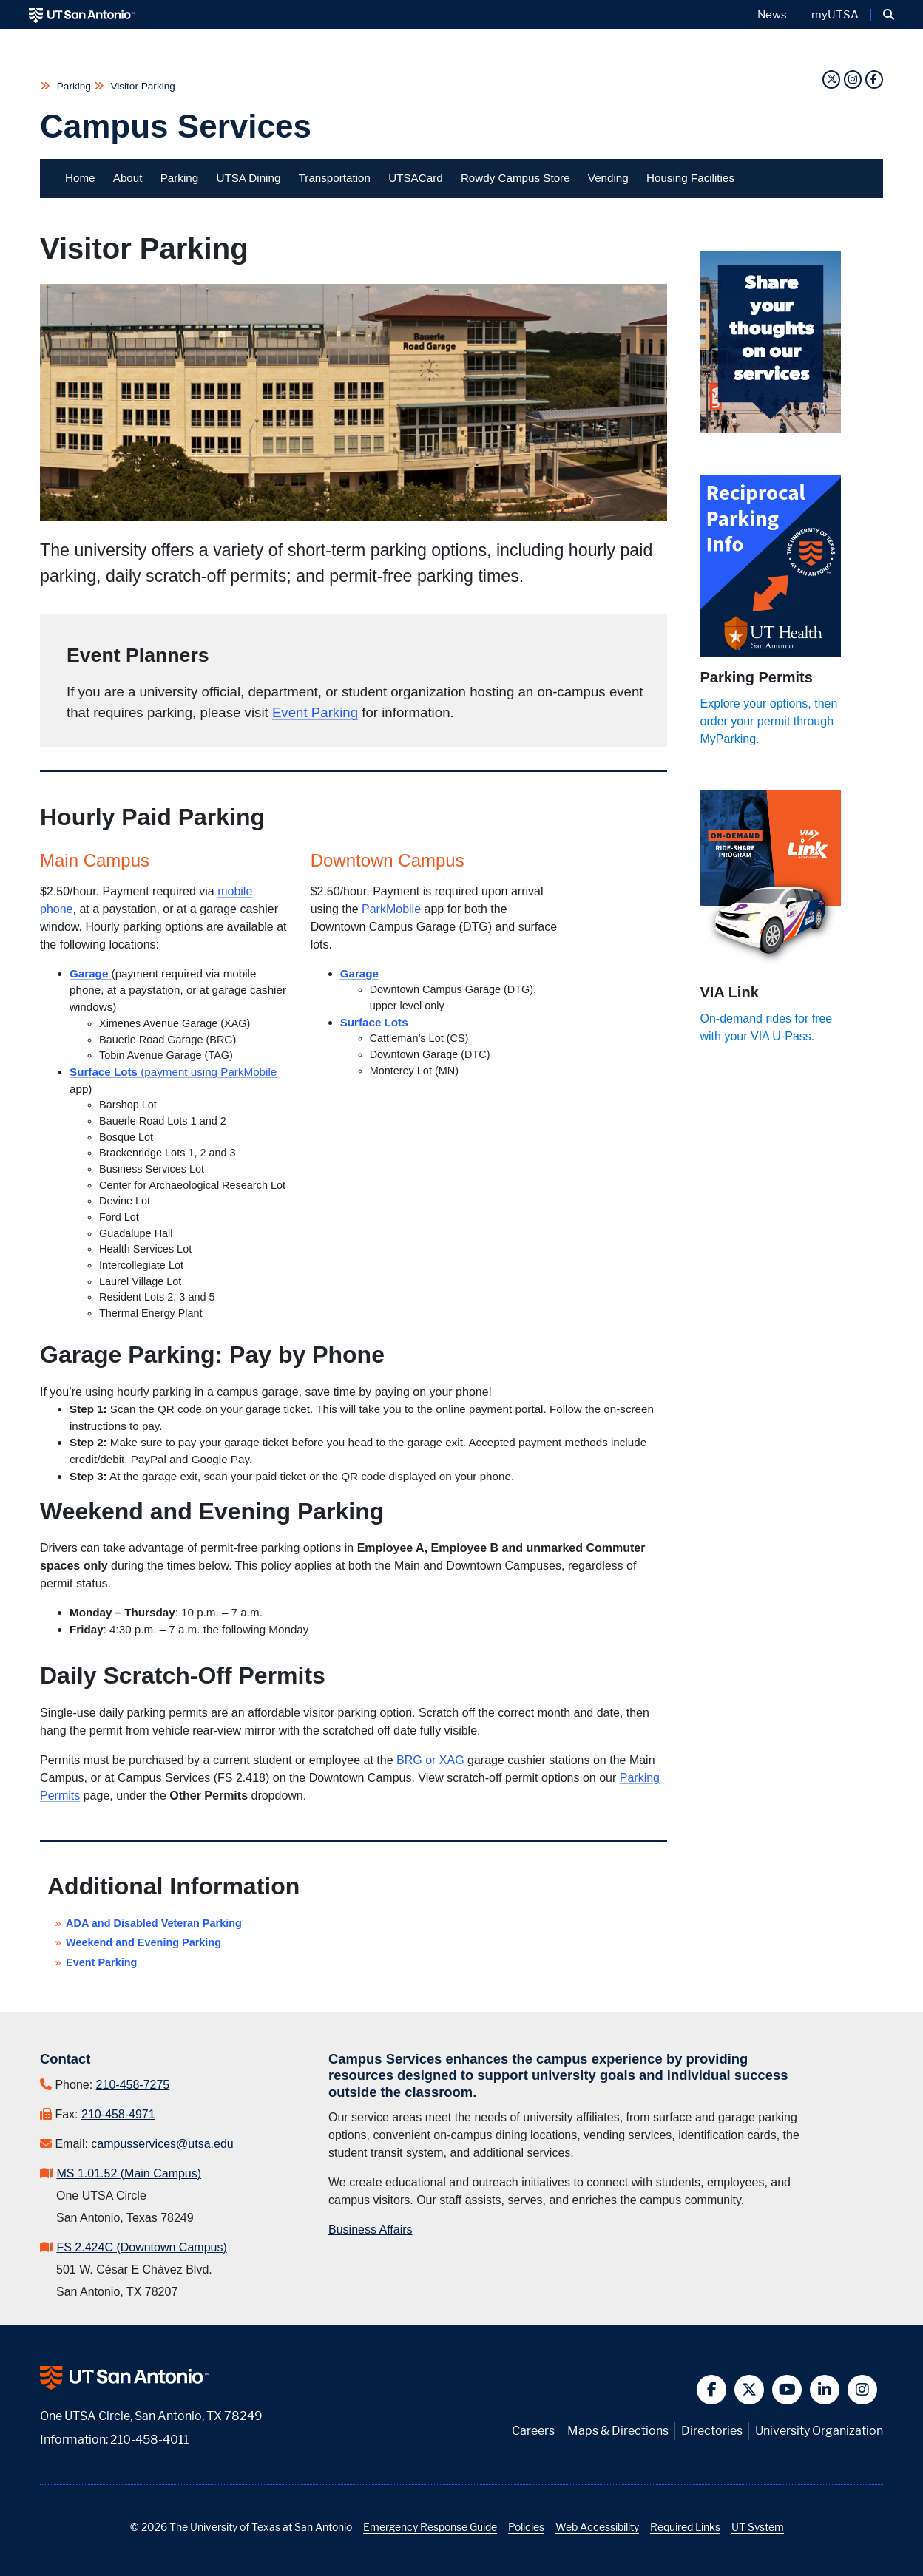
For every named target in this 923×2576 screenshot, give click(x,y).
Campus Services (175, 126)
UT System (757, 2527)
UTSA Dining (248, 178)
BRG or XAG (430, 1760)
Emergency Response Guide (430, 2527)
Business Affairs (370, 2229)
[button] (888, 15)
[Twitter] (833, 78)
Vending (608, 178)
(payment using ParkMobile (209, 1071)
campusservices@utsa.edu (162, 2144)
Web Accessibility (597, 2527)
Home (80, 178)
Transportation (335, 178)
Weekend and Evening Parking (143, 1942)
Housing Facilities (690, 178)
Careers (533, 2431)
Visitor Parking (141, 86)
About (128, 178)
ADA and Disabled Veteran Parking (154, 1923)
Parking (74, 86)
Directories (712, 2431)
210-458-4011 (149, 2440)
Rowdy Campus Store (515, 178)
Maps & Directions (618, 2431)
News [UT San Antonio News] (772, 15)
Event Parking (315, 712)
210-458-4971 (118, 2114)
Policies (526, 2527)
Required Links (685, 2527)
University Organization (819, 2431)
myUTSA (835, 15)
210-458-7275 (133, 2084)
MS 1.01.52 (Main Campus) (128, 2173)
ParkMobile (391, 909)
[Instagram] (854, 78)
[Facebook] (874, 78)
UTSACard (415, 178)
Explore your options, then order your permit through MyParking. (769, 721)
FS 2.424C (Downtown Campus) (141, 2247)
